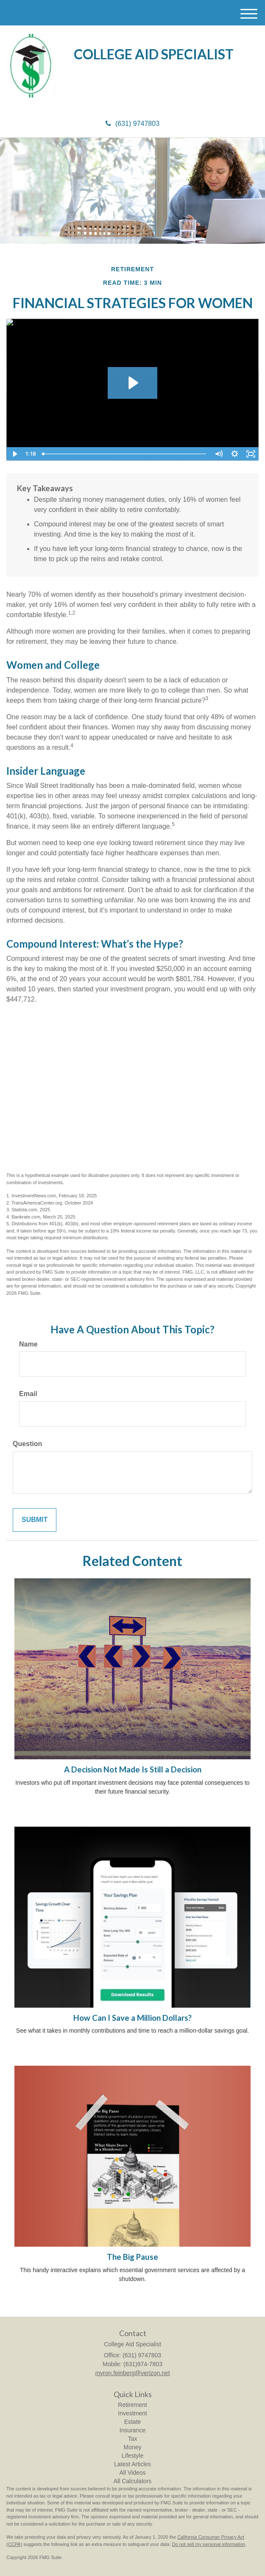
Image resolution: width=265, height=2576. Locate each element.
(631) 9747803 (132, 123)
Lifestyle (132, 2455)
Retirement (132, 2404)
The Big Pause (132, 2257)
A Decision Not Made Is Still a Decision (132, 1769)
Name (28, 1344)
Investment (132, 2413)
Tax (132, 2438)
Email (28, 1393)
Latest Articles (132, 2464)
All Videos (132, 2472)
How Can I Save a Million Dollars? (132, 2017)
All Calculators (132, 2481)
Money (132, 2447)
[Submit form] (34, 1520)
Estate (132, 2421)
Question (27, 1443)
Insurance (132, 2430)
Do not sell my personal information (208, 2544)
